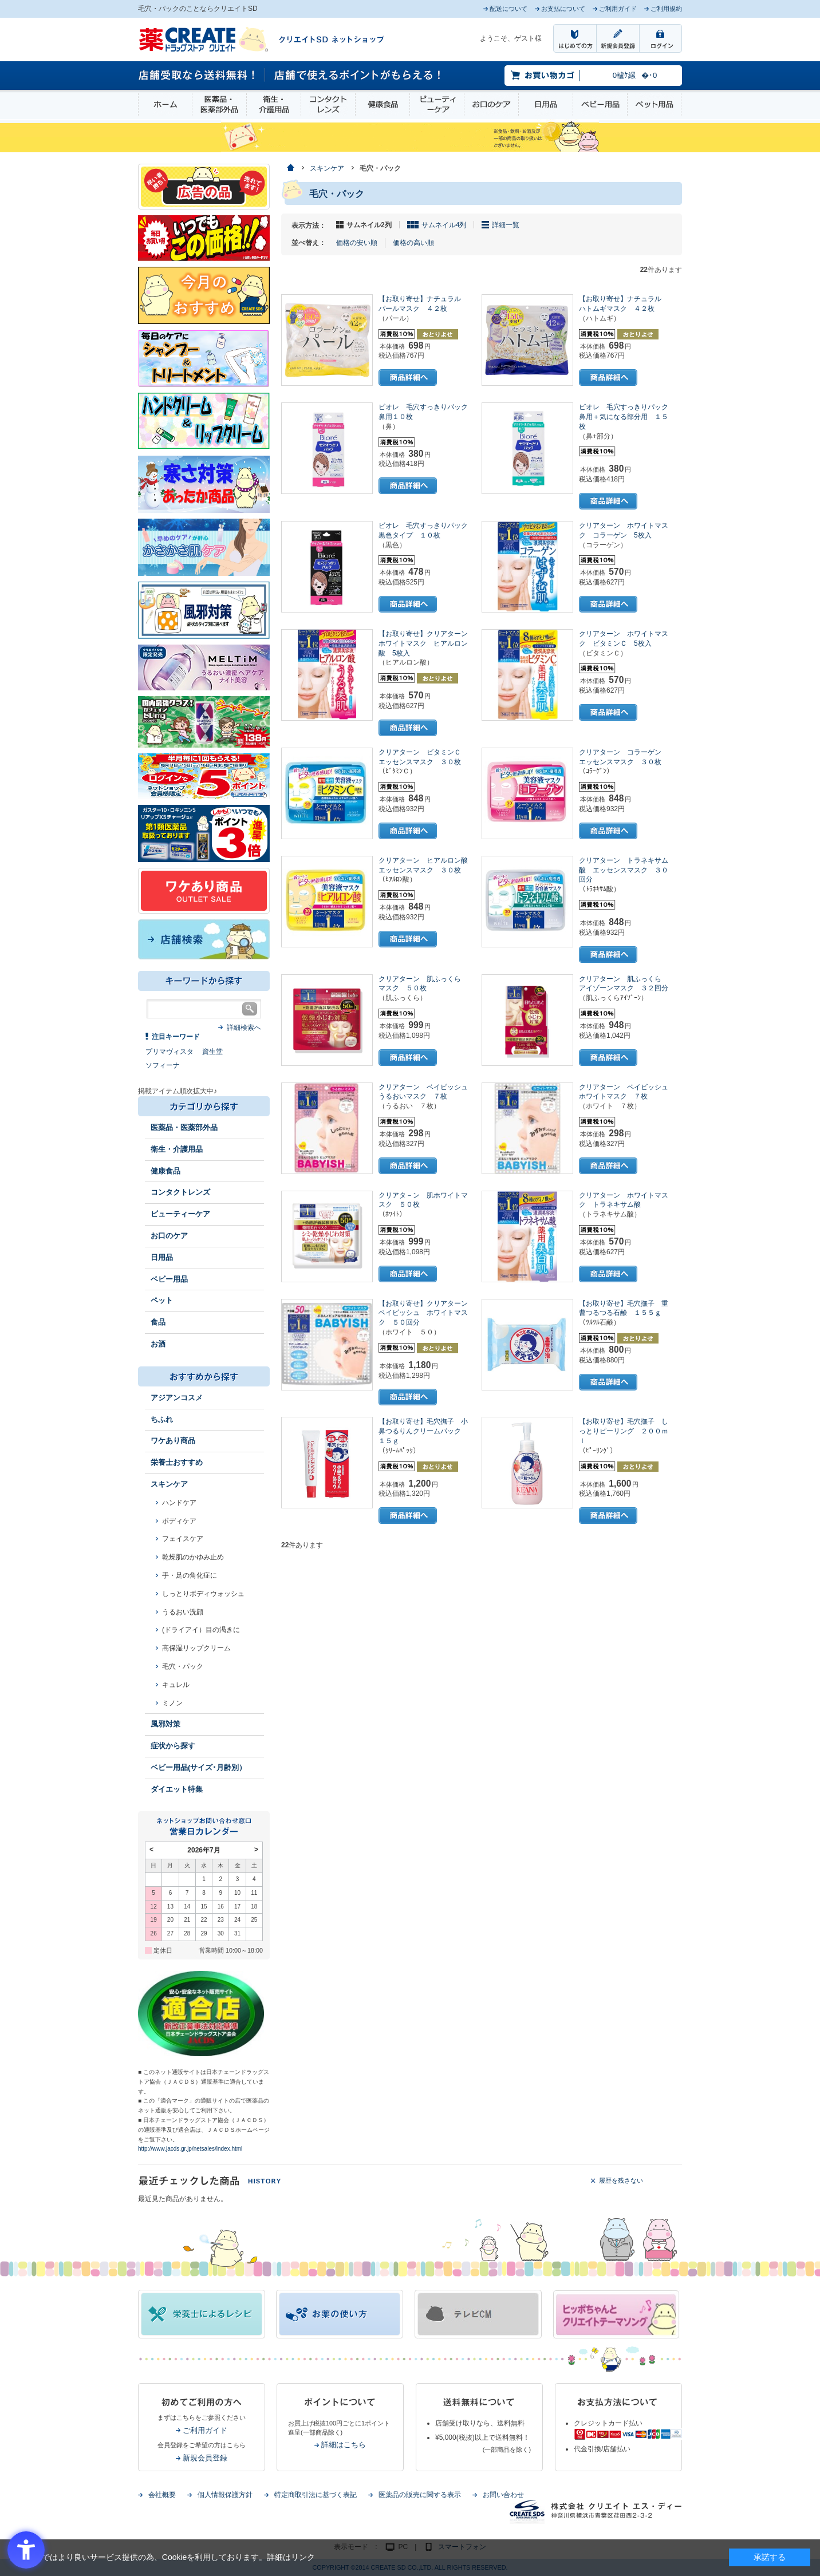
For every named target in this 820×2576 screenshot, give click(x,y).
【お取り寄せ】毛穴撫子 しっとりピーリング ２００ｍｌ (623, 1431)
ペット (162, 1300)
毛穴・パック (182, 1666)
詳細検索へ (244, 1028)
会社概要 (162, 2495)
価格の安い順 (356, 243)
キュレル (176, 1685)
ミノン (172, 1703)
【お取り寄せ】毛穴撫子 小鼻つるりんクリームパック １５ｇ (423, 1431)
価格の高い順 (413, 243)
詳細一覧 (505, 225)
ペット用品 (654, 104)
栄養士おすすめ (177, 1462)
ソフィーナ (162, 1065)
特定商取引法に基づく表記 (315, 2495)
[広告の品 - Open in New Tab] (204, 186)
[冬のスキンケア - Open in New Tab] (204, 547)
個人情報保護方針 (225, 2495)
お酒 (158, 1344)
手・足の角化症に (189, 1575)
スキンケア (169, 1484)
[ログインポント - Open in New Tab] (204, 776)
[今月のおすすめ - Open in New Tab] (204, 295)
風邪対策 (165, 1724)
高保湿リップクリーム (196, 1648)
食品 (158, 1322)
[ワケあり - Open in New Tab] (204, 890)
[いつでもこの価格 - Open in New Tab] (204, 238)
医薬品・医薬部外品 (219, 104)
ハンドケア (179, 1503)
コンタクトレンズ (328, 104)
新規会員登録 (205, 2457)
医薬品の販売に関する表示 (420, 2495)
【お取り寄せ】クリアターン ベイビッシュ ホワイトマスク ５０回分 (427, 1313)
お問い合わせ (503, 2495)
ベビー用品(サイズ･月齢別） (198, 1767)
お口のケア (491, 104)
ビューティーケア (437, 104)
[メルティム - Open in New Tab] (204, 667)
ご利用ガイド (205, 2430)
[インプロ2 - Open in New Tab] (204, 358)
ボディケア (179, 1521)
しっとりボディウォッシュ (203, 1594)
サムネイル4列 (444, 225)
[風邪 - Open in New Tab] (204, 610)
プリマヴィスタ (169, 1052)
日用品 (546, 104)
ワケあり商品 (173, 1440)
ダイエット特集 (177, 1789)
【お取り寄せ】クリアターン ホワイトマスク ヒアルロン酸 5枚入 (427, 643)
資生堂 (212, 1052)
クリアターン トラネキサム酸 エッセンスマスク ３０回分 (623, 870)
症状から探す (173, 1745)
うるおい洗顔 (182, 1612)
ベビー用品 (600, 104)
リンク (303, 2557)
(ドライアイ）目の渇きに (201, 1630)
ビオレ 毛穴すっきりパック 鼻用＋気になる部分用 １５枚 (627, 416)
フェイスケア (182, 1539)
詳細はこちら (343, 2444)
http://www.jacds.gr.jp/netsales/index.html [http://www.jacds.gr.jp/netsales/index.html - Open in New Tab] (190, 2149)
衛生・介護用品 (274, 104)
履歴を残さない (621, 2180)
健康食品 (382, 104)
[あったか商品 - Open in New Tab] (204, 484)
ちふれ (162, 1419)
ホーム (165, 104)
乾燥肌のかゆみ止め (193, 1557)
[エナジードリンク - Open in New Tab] (204, 721)
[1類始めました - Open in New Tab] (204, 833)
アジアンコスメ (177, 1397)
